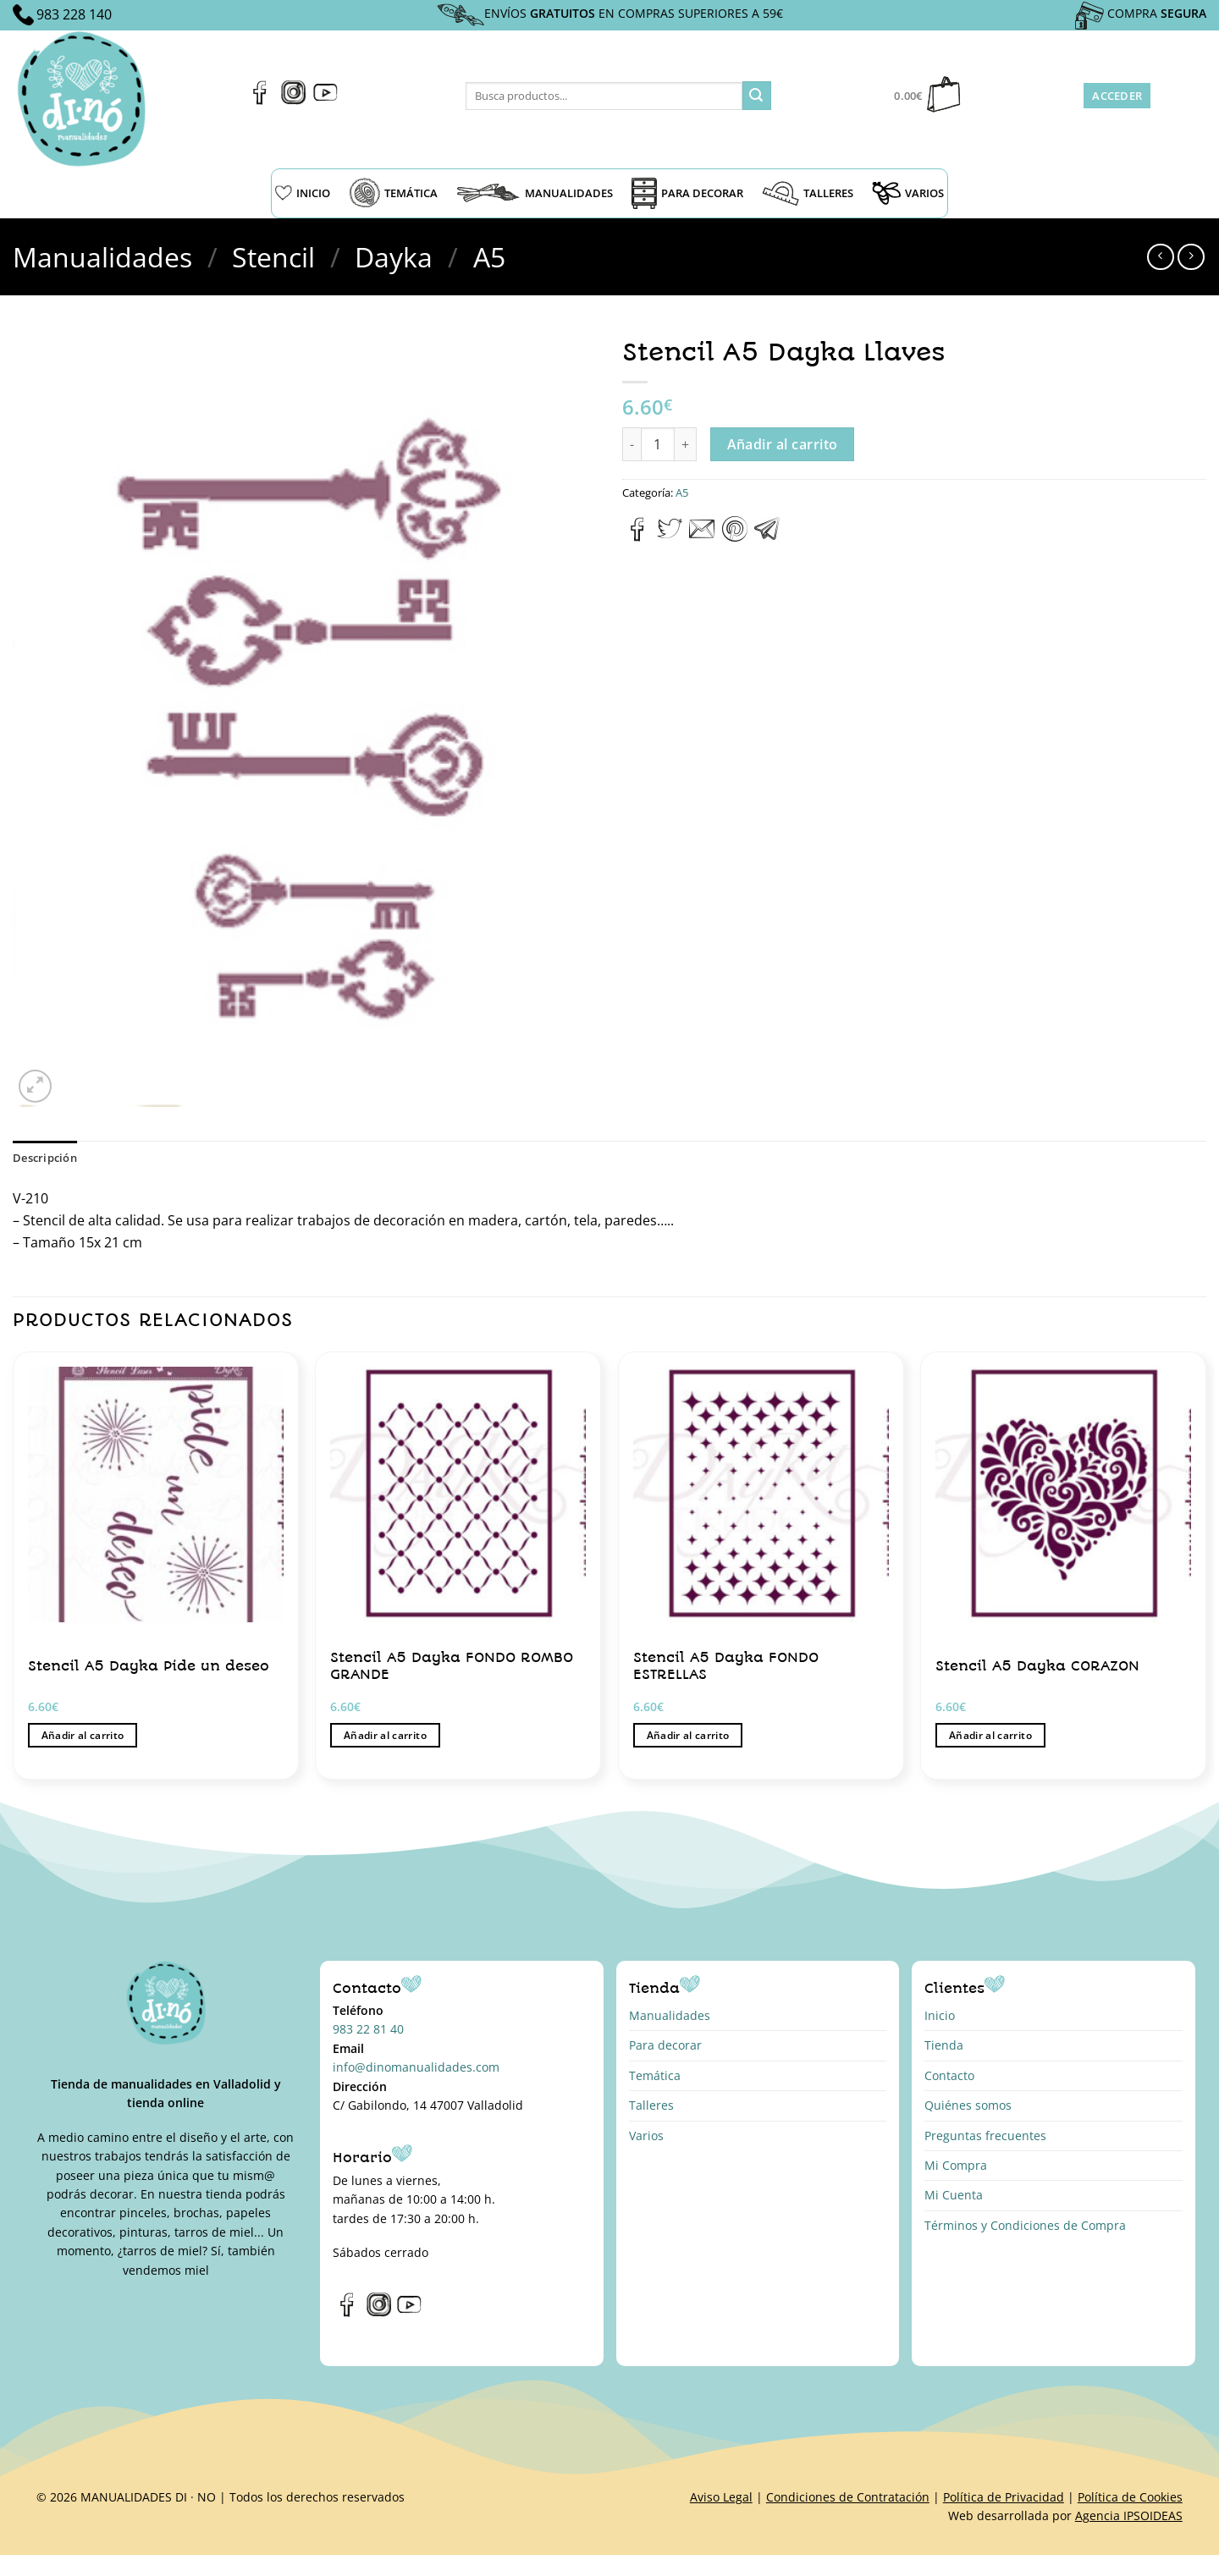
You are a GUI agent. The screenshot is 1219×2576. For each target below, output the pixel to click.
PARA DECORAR (687, 193)
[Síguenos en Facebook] (260, 99)
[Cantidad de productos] (658, 444)
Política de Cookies (1130, 2497)
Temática (655, 2075)
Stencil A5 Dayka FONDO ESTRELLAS (726, 1665)
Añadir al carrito (782, 444)
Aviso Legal (721, 2497)
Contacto (949, 2075)
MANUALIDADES (534, 193)
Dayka (394, 257)
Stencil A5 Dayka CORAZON (1037, 1666)
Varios (646, 2135)
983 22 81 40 (368, 2029)
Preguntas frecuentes (985, 2135)
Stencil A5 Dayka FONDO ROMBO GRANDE (451, 1665)
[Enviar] (756, 95)
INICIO (302, 193)
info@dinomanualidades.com (416, 2067)
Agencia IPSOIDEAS (1129, 2515)
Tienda (943, 2045)
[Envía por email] (701, 536)
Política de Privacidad (1003, 2497)
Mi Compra (955, 2165)
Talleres (651, 2105)
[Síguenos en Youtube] (325, 99)
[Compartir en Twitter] (669, 536)
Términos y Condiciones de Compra (1025, 2225)
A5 (489, 257)
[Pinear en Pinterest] (734, 536)
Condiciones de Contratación (847, 2497)
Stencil (273, 257)
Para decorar (665, 2045)
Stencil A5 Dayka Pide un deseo (148, 1666)
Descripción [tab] (45, 1157)
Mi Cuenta (953, 2195)
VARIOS (908, 193)
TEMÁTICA (393, 193)
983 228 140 (74, 14)
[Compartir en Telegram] (767, 536)
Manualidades (102, 257)
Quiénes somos (968, 2105)
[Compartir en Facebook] (638, 536)
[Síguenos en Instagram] (293, 99)
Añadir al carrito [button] (82, 1735)
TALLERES (807, 193)
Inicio (939, 2015)
